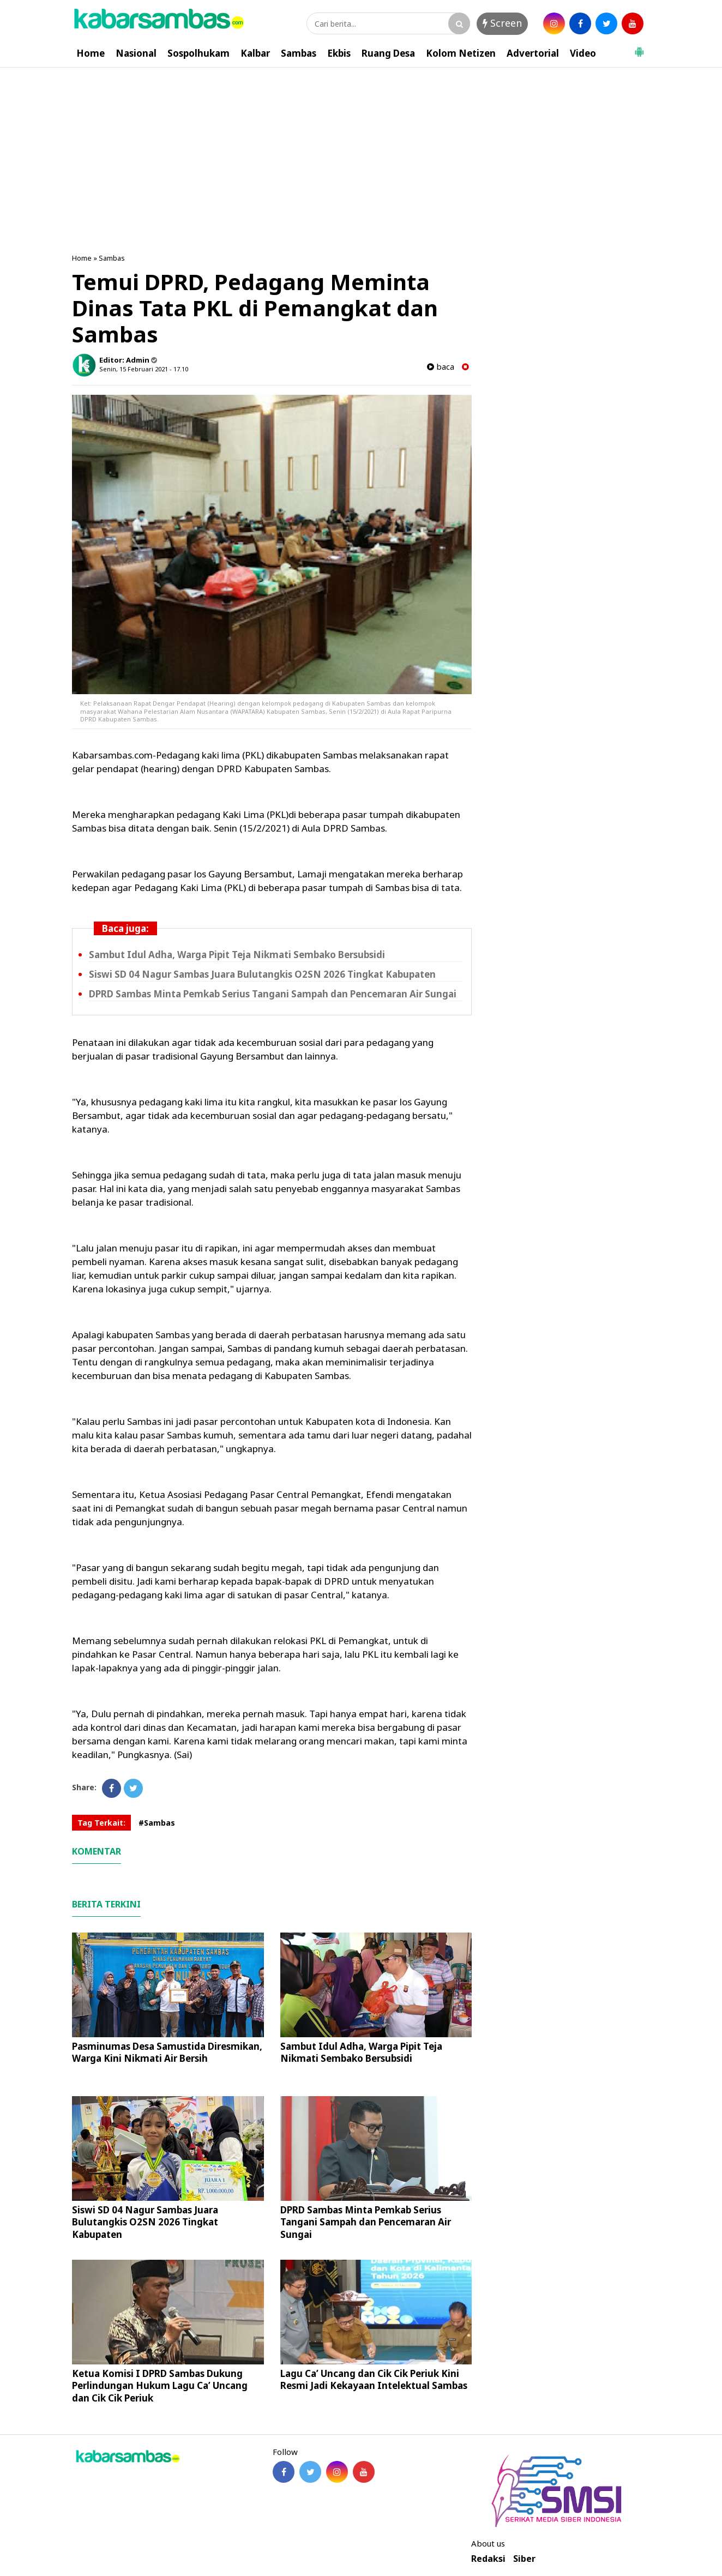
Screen (502, 22)
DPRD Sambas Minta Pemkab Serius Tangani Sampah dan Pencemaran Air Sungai (272, 994)
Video (583, 53)
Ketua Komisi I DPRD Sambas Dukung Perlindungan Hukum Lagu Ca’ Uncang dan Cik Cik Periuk (160, 2385)
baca (440, 366)
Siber (524, 2559)
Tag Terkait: (101, 1822)
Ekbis (339, 53)
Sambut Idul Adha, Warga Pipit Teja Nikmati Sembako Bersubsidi (237, 954)
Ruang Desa (388, 53)
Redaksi (488, 2559)
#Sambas (157, 1822)
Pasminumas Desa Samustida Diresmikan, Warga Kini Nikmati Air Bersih (167, 2052)
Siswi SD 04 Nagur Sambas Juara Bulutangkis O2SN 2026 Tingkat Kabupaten (262, 974)
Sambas (298, 53)
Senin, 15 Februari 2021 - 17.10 (143, 369)
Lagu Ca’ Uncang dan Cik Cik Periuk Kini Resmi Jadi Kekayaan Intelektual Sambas (373, 2379)
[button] (639, 47)
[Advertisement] (361, 149)
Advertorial (533, 53)
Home (90, 53)
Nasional (136, 53)
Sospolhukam (198, 53)
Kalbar (255, 53)
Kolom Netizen (461, 53)
